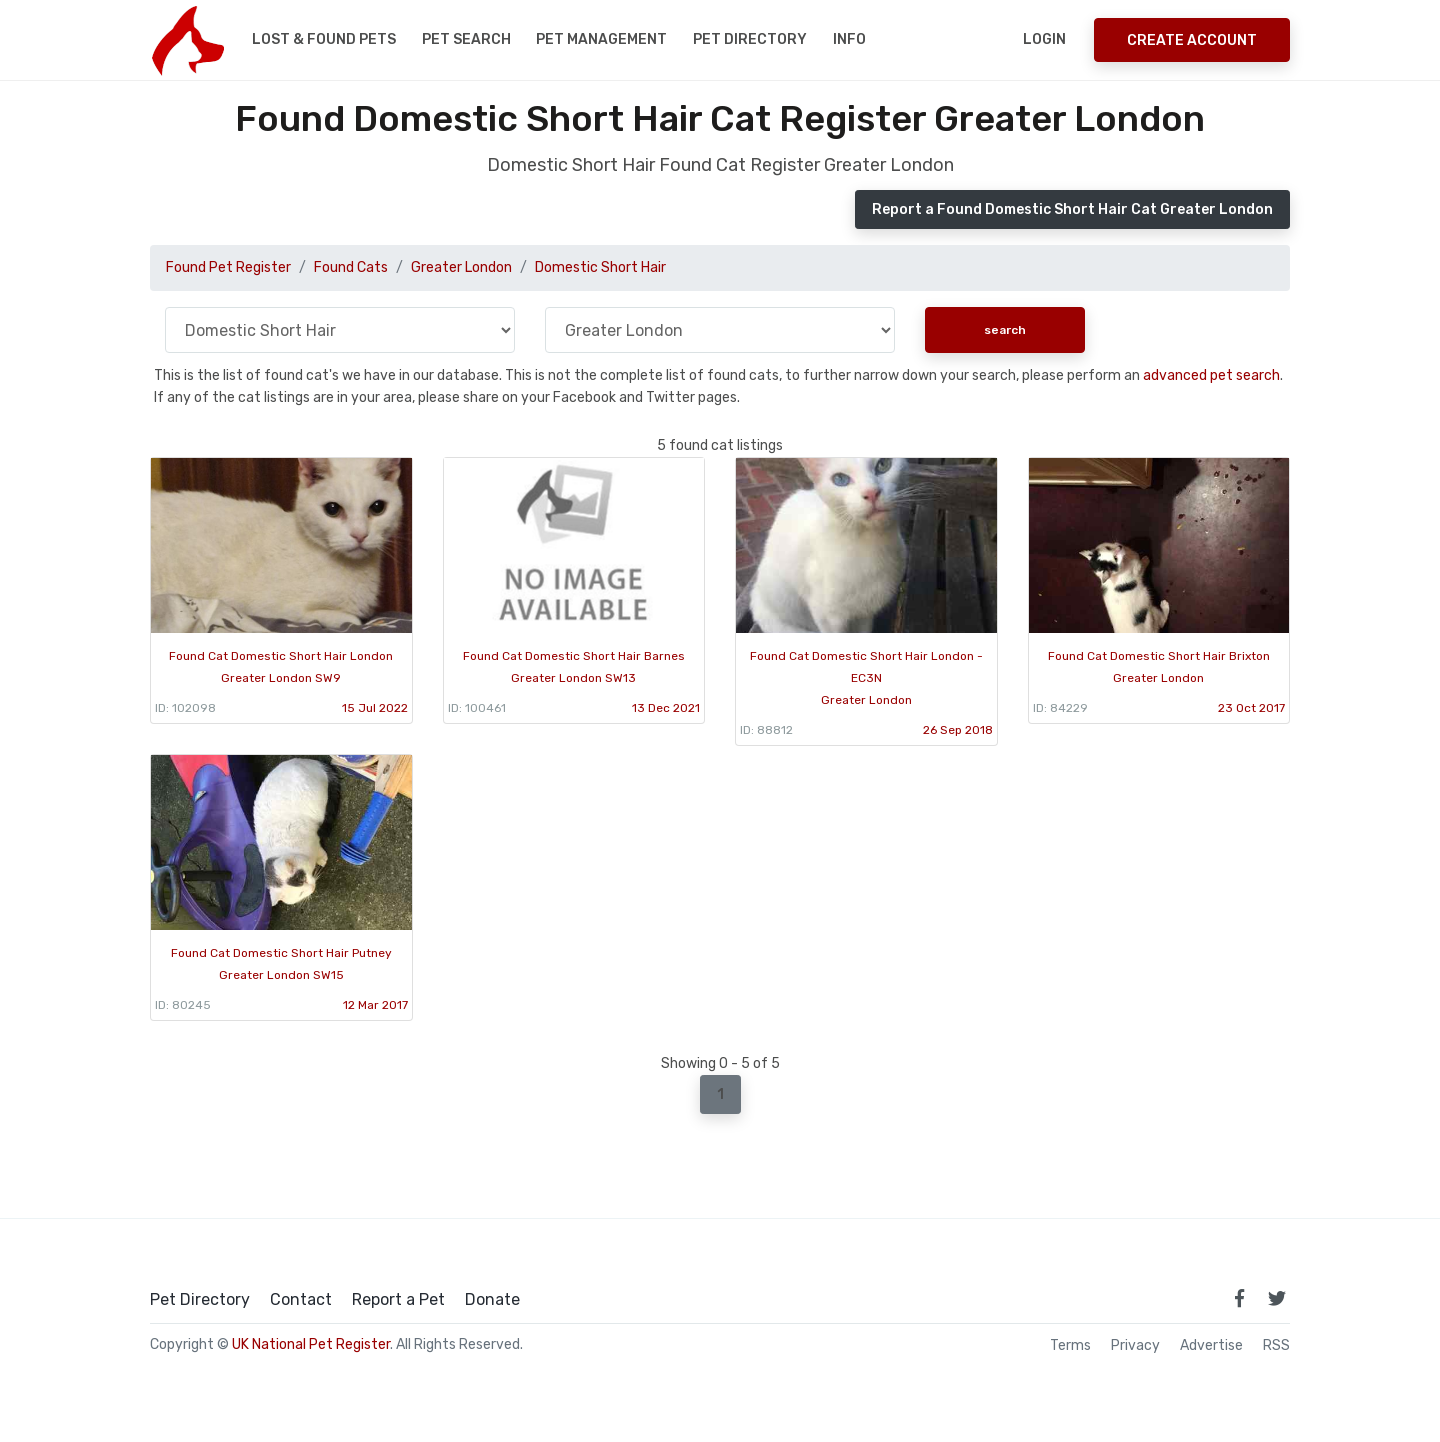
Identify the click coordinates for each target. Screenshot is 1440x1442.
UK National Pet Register (311, 1344)
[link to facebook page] (1239, 1298)
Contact (301, 1300)
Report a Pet (398, 1300)
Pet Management (601, 39)
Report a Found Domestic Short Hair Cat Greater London (1072, 209)
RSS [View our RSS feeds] (1276, 1346)
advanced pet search (1211, 375)
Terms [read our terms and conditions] (1070, 1346)
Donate (492, 1300)
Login (1044, 39)
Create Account (1192, 40)
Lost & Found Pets (324, 39)
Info (849, 39)
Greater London (461, 267)
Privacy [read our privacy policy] (1135, 1346)
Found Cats (351, 267)
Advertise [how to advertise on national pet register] (1211, 1346)
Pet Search (466, 39)
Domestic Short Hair (600, 267)
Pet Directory (750, 39)
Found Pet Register (228, 267)
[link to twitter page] (1277, 1298)
